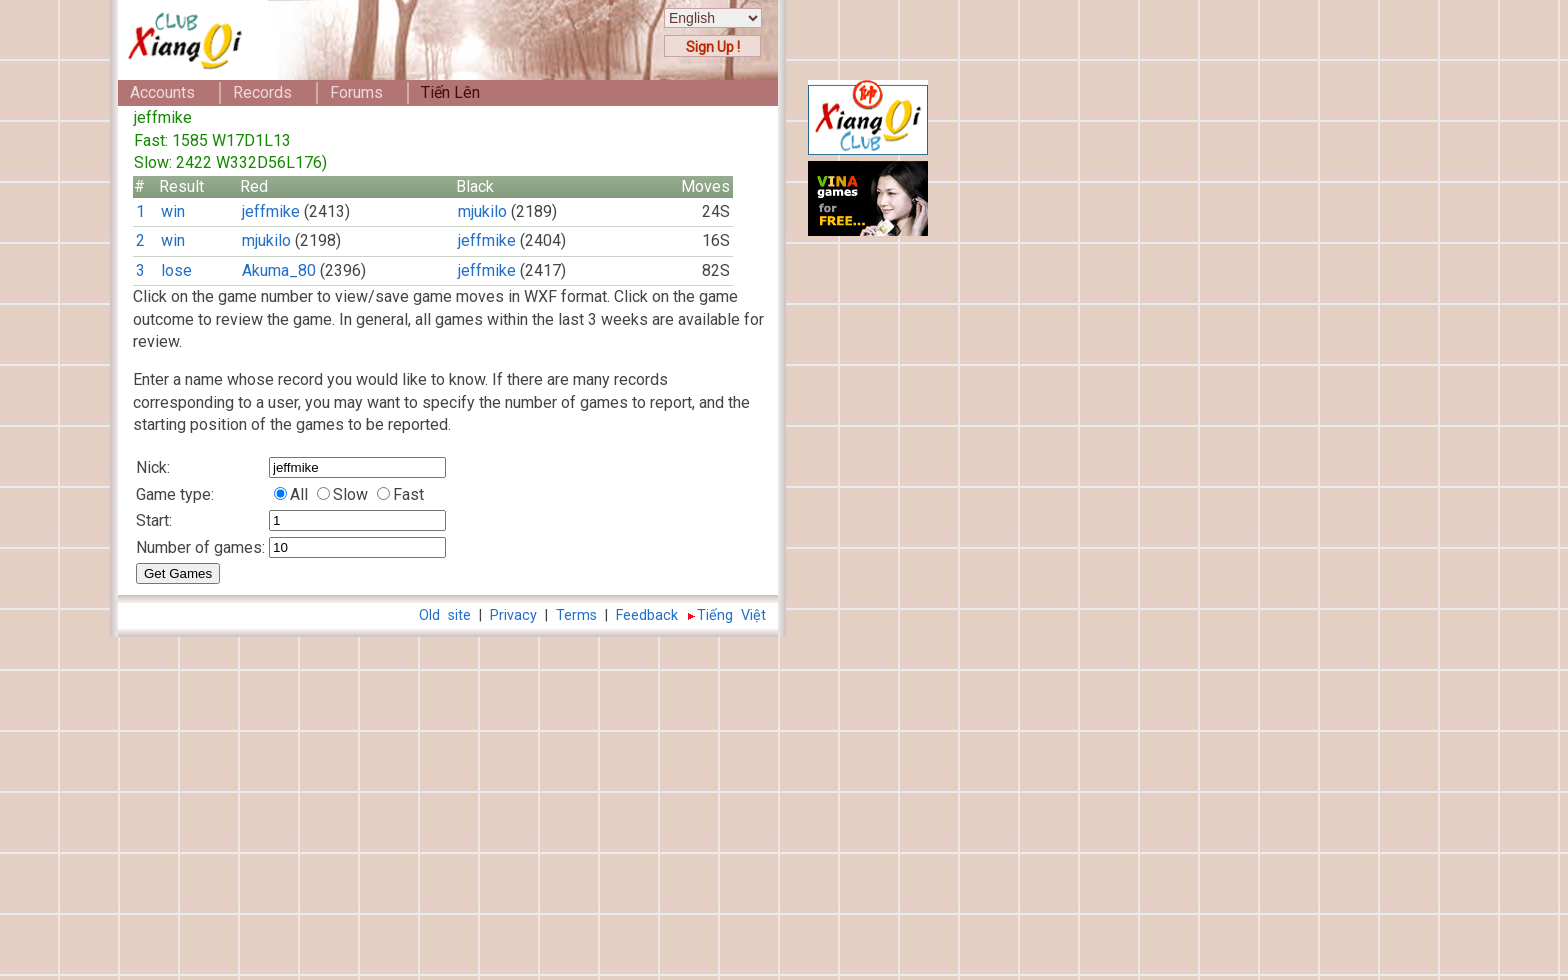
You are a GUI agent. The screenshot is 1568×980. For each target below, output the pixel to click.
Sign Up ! (713, 47)
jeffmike (271, 211)
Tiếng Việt (731, 615)
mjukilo (482, 211)
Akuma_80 (279, 270)
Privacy (513, 615)
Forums (356, 92)
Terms (576, 615)
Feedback (647, 615)
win (173, 211)
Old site (445, 615)
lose (176, 270)
